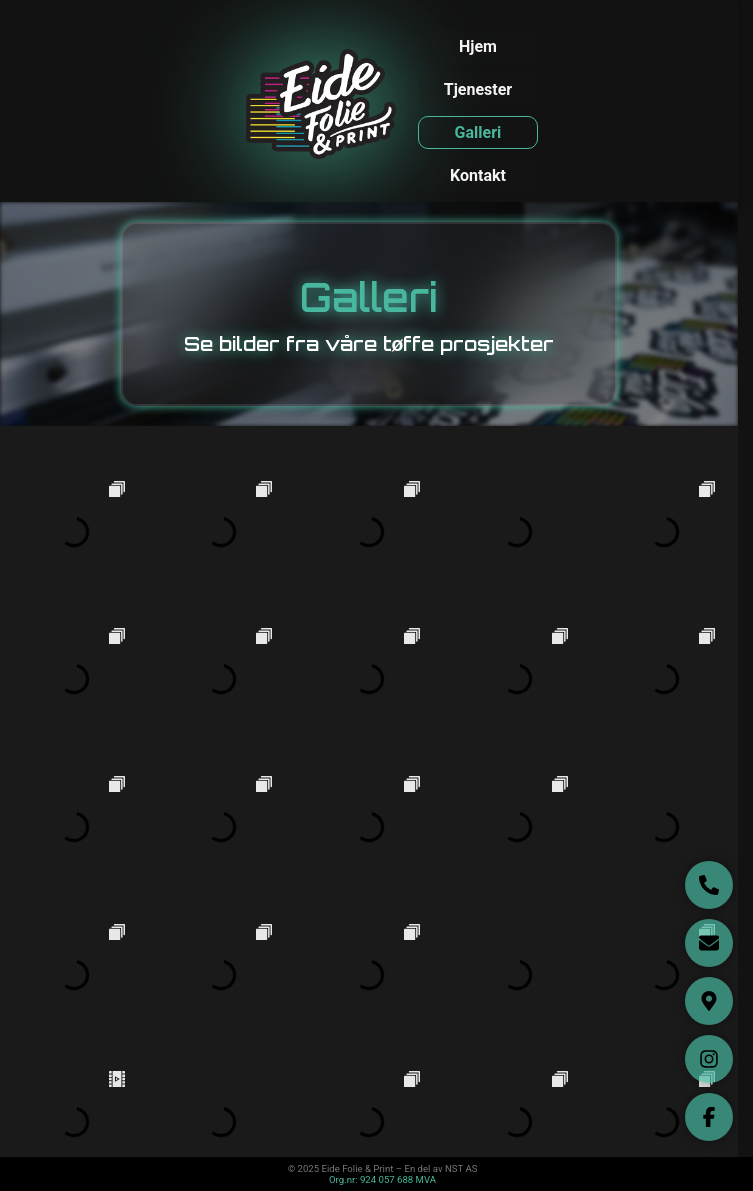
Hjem (478, 46)
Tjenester (478, 89)
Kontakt (478, 175)
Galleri (478, 132)
